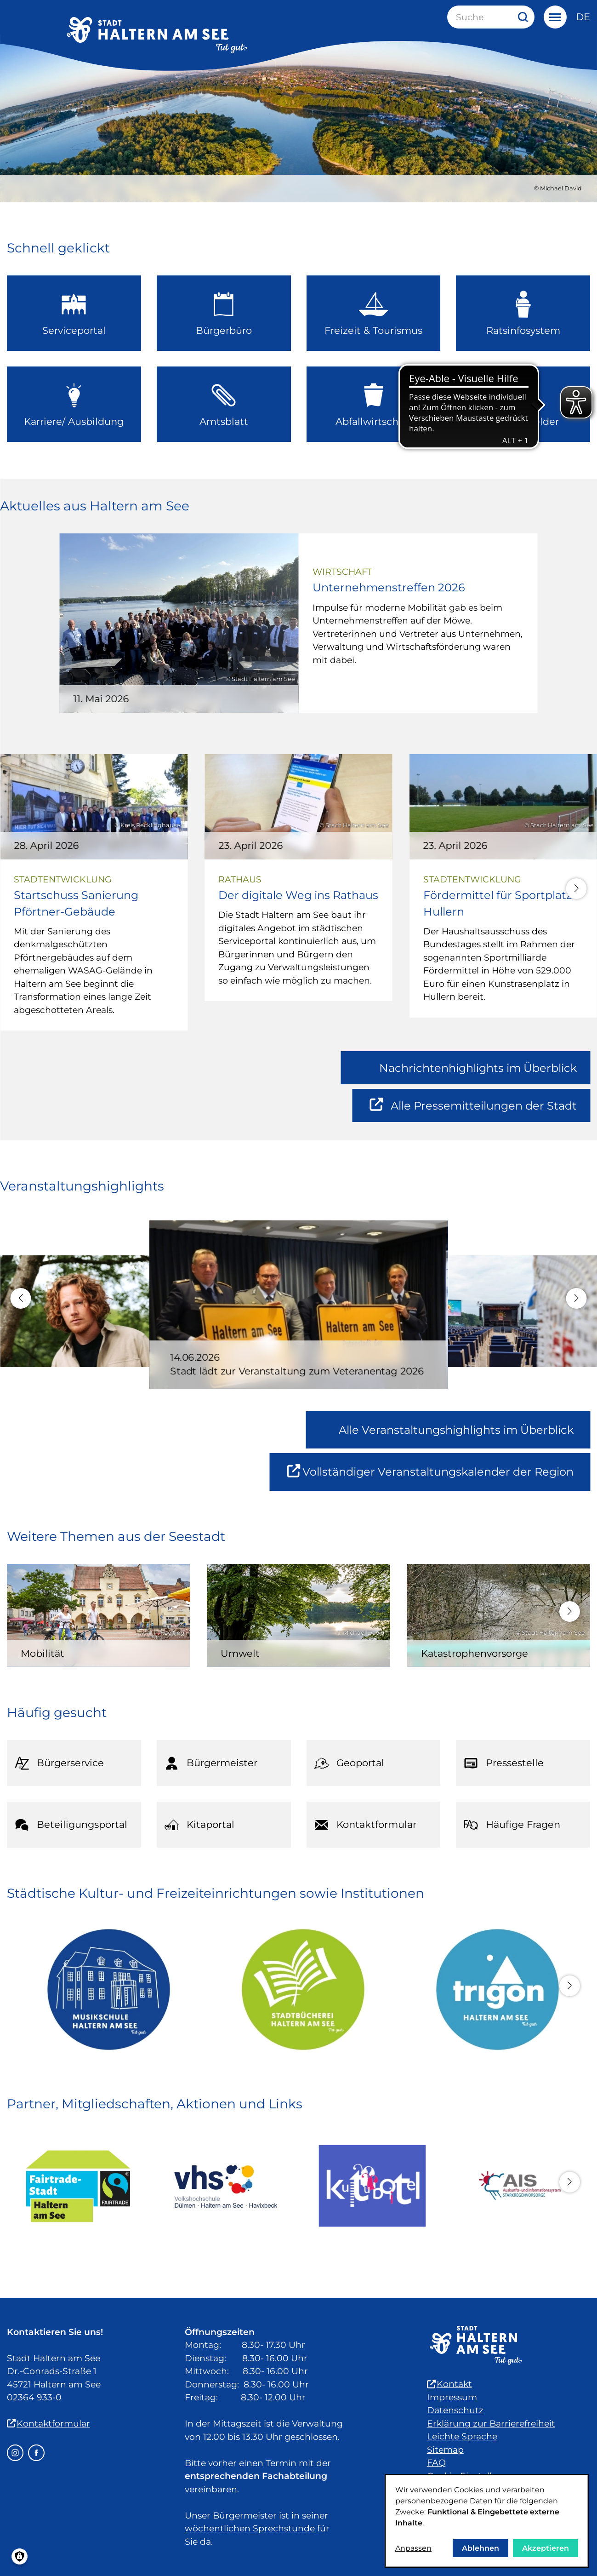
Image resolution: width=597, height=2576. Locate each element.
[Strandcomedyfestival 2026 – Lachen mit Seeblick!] (497, 1330)
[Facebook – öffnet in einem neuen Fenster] (36, 2452)
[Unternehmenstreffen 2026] (298, 623)
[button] (576, 888)
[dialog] (487, 2521)
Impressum (452, 2397)
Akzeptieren (545, 2548)
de (583, 17)
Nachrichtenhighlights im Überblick (478, 1068)
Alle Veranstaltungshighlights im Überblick (456, 1430)
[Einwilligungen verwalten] (19, 2556)
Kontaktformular (48, 2423)
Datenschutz (455, 2410)
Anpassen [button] (413, 2548)
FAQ (436, 2462)
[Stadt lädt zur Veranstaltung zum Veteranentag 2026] (298, 1332)
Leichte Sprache (462, 2436)
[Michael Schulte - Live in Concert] (99, 1330)
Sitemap (445, 2449)
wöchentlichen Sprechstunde (250, 2528)
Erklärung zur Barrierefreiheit (491, 2423)
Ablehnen (480, 2548)
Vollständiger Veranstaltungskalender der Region (438, 1477)
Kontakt (449, 2384)
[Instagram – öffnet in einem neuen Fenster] (15, 2452)
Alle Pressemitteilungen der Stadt (473, 1110)
